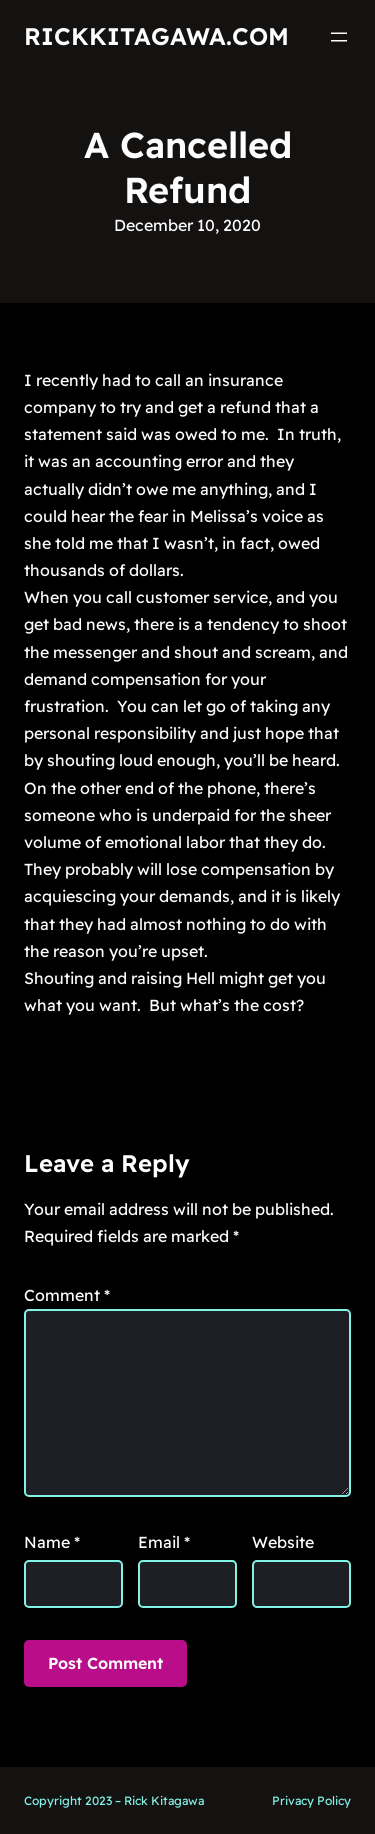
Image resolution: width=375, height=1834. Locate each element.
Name (52, 1542)
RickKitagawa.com (156, 36)
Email (164, 1542)
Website (283, 1542)
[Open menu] (339, 37)
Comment (67, 1295)
